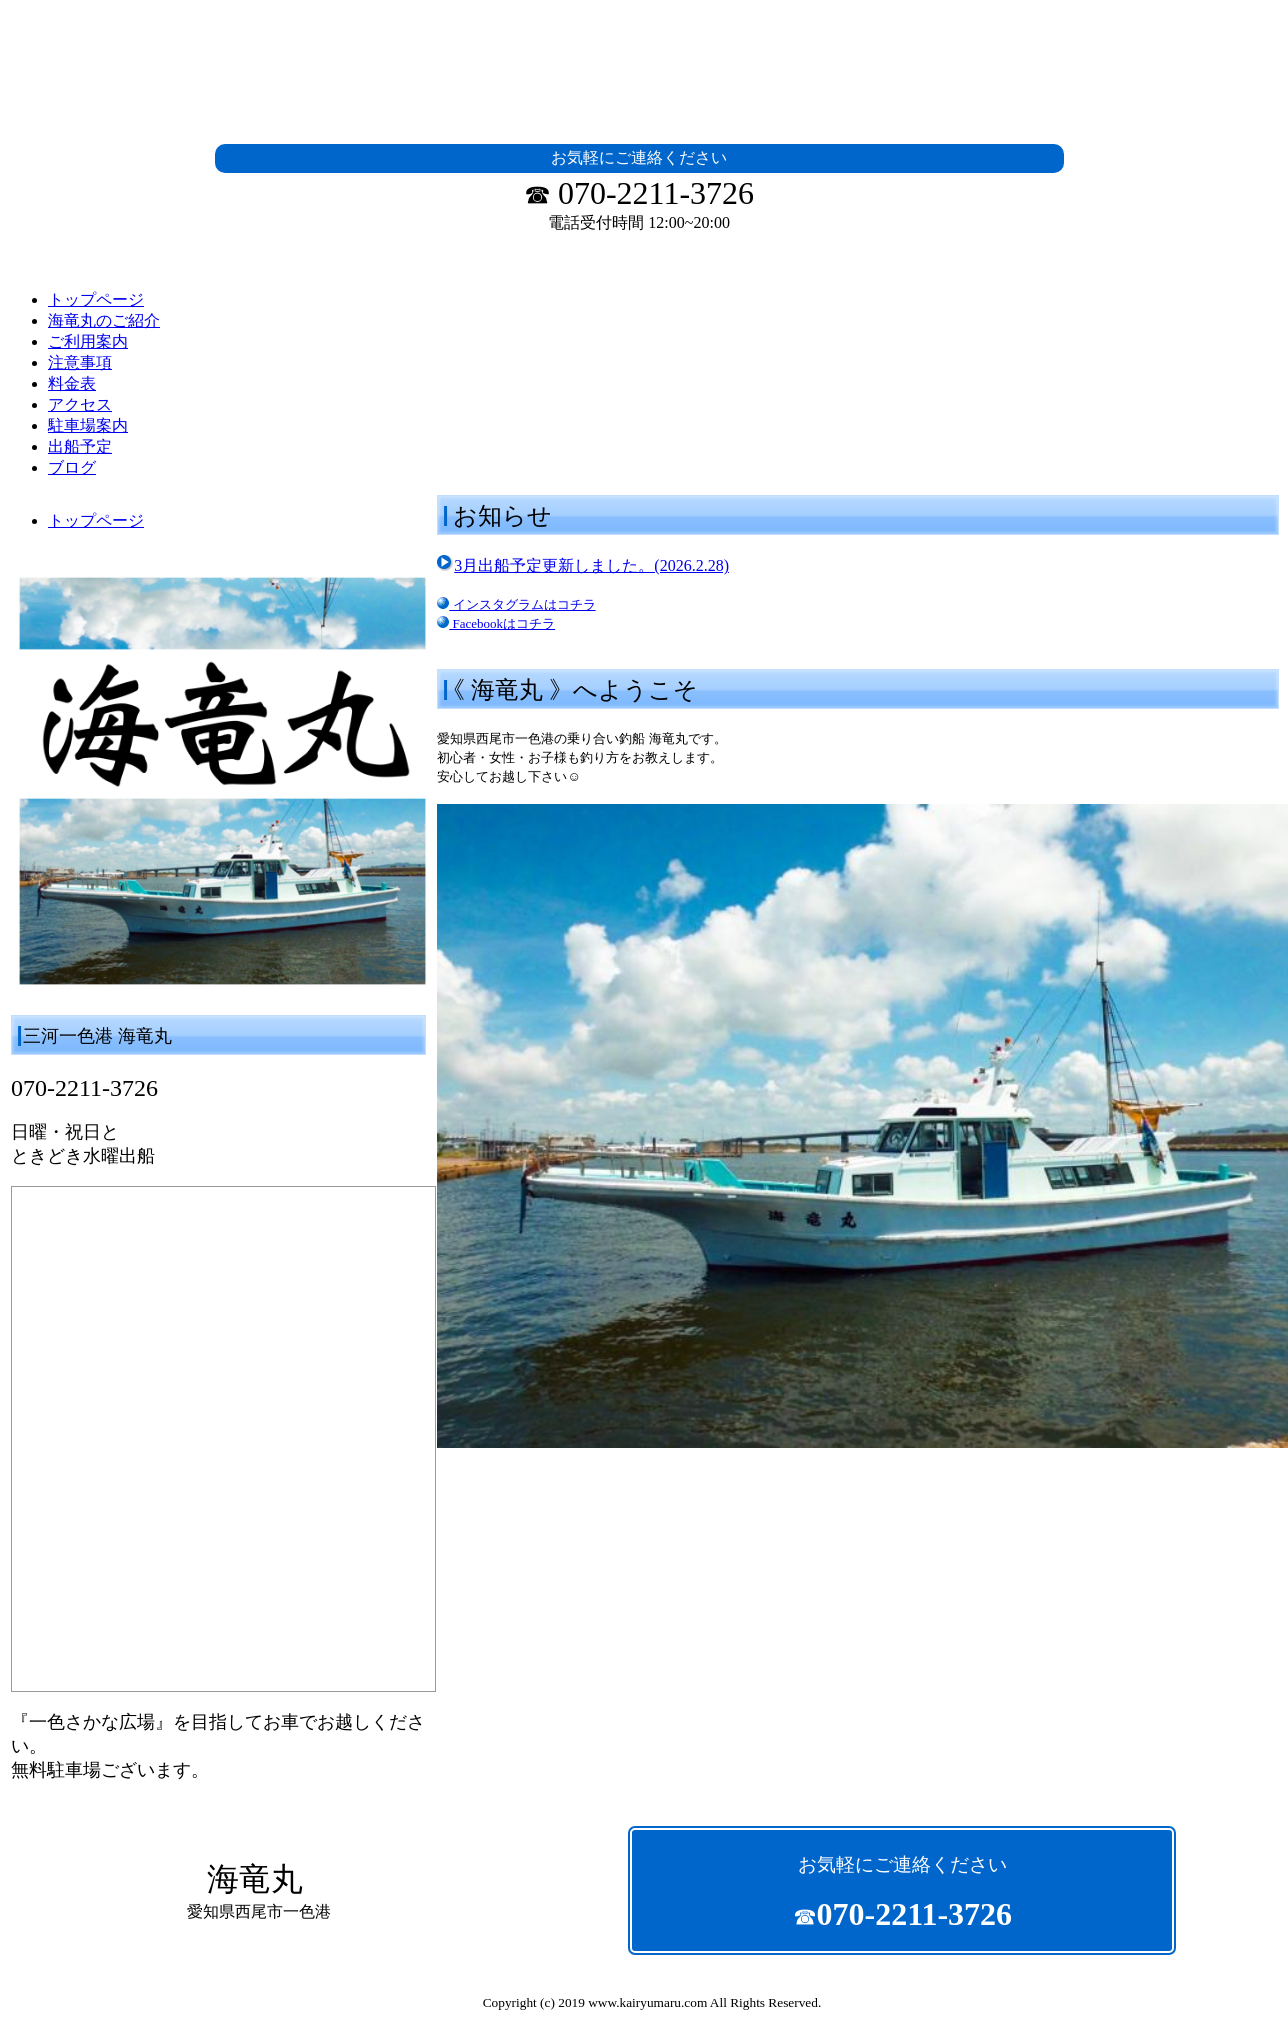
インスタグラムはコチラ (516, 604)
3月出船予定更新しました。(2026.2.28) (591, 565)
